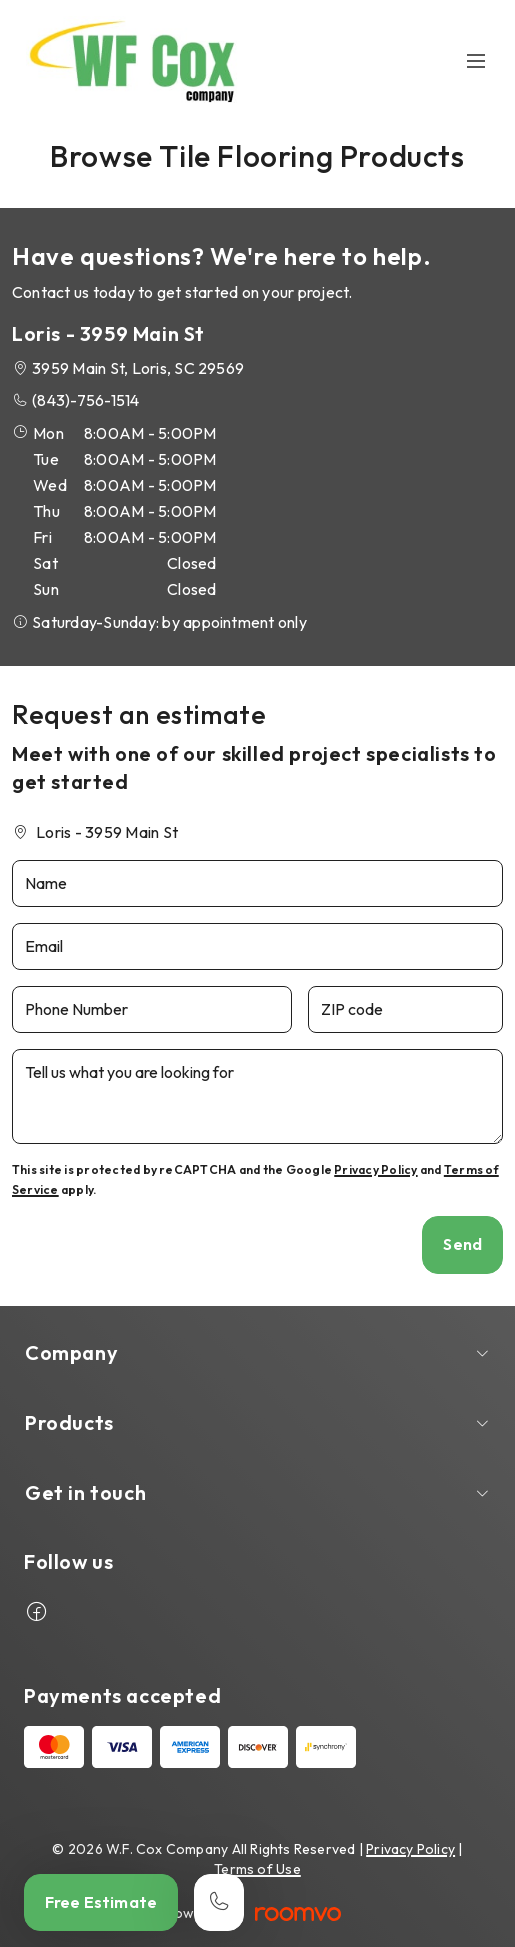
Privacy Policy (375, 1169)
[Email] (257, 946)
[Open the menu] (477, 61)
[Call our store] (219, 1902)
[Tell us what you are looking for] (257, 1096)
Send (462, 1244)
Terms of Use (257, 1869)
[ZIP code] (405, 1009)
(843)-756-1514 (85, 400)
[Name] (257, 883)
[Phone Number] (152, 1009)
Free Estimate (101, 1902)
